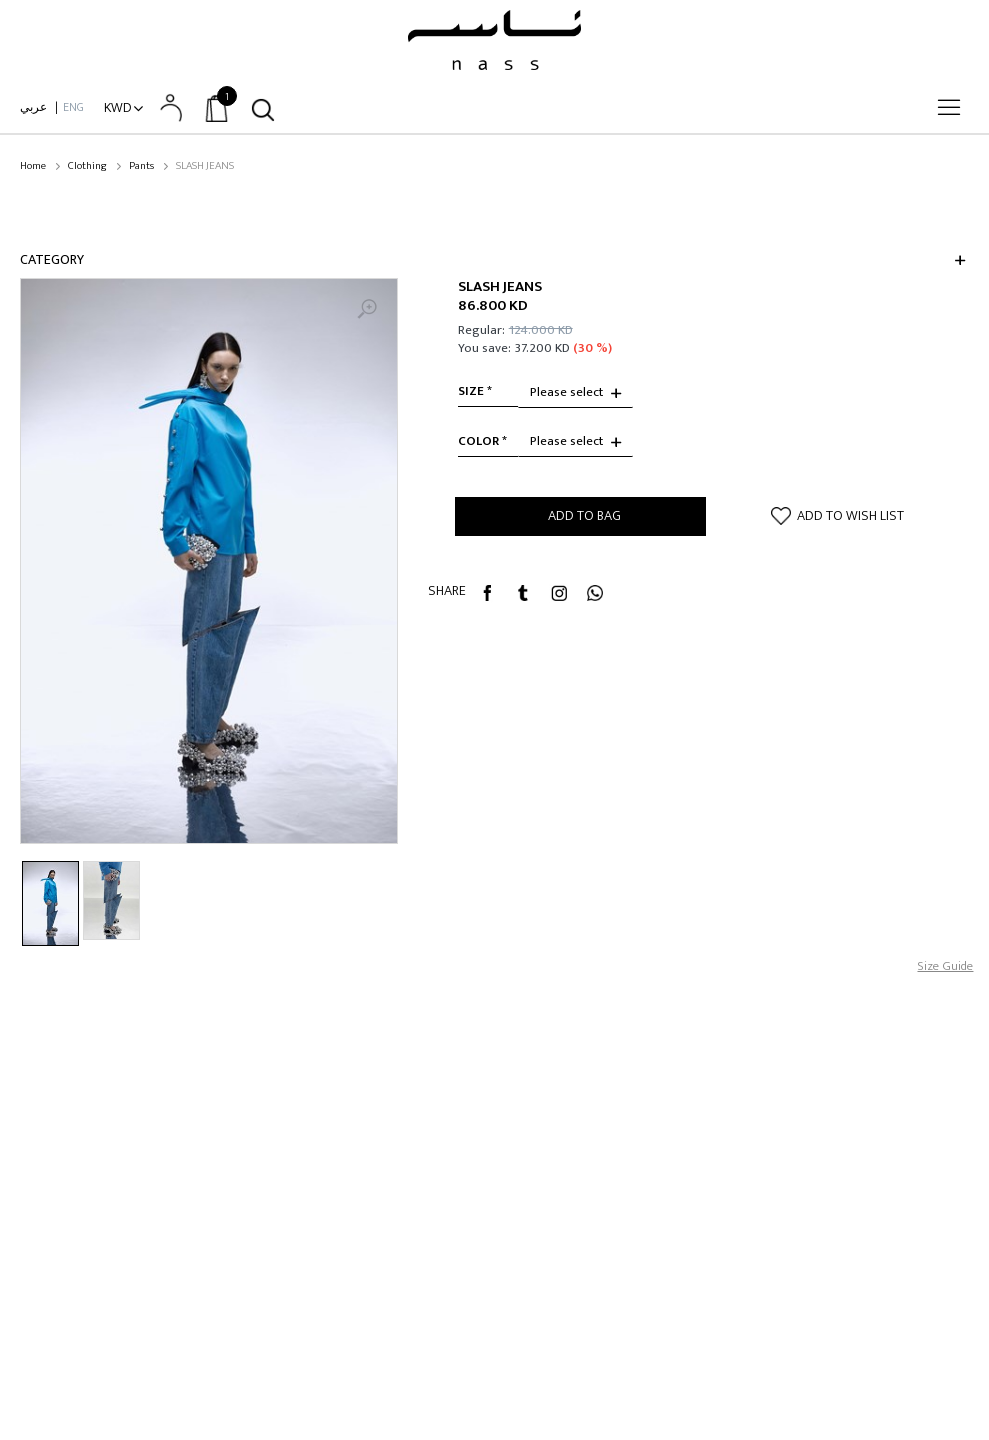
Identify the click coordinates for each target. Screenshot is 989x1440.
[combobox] (575, 393)
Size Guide (945, 966)
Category (52, 259)
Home (33, 166)
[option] (209, 561)
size (471, 391)
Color (478, 441)
